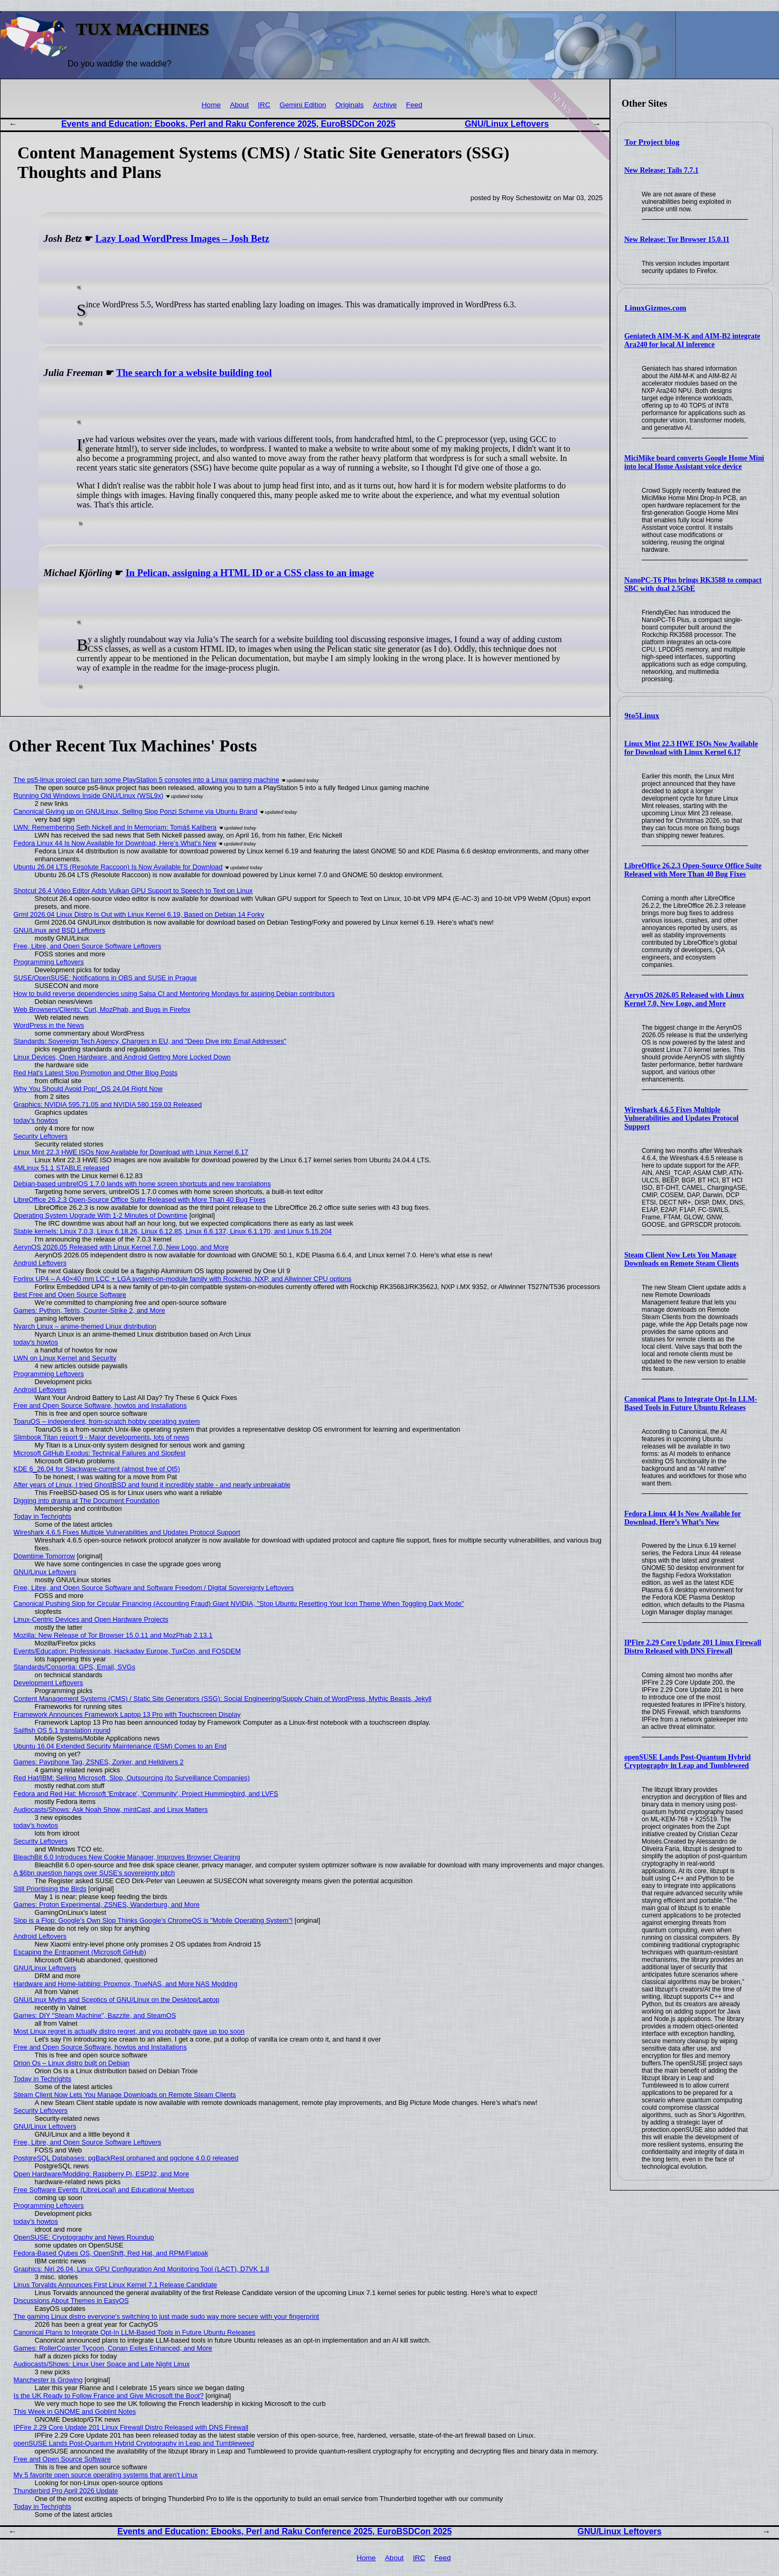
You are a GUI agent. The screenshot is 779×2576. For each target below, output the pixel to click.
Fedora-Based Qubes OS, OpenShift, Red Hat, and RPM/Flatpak (111, 2253)
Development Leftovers (48, 1683)
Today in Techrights (42, 1516)
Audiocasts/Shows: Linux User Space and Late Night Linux (102, 2364)
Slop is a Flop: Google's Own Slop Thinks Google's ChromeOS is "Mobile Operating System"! (153, 1920)
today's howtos (36, 1120)
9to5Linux (642, 715)
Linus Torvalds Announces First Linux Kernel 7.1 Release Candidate (115, 2285)
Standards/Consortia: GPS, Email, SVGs (74, 1667)
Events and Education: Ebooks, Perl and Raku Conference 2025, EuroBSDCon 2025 (228, 123)
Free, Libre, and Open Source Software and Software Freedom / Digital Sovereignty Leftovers (154, 1588)
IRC (264, 105)
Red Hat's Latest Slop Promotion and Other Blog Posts (95, 1073)
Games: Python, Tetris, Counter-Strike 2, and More (89, 1310)
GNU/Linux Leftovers (507, 123)
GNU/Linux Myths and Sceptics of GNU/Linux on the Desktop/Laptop (117, 2000)
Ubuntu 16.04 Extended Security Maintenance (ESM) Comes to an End (120, 1746)
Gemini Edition (302, 105)
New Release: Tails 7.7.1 (661, 170)
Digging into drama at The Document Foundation (86, 1501)
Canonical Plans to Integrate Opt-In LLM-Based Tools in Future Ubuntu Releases (690, 1403)
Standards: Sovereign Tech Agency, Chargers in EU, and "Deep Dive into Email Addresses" (150, 1041)
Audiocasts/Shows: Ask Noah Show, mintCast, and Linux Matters (111, 1809)
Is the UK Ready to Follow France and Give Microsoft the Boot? (109, 2396)
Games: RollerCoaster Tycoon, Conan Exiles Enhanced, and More (113, 2348)
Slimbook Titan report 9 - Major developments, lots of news (102, 1437)
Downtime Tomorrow (44, 1556)
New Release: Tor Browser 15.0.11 (676, 239)
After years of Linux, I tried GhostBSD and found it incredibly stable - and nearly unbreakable (152, 1485)
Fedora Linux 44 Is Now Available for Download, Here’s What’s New (682, 1518)
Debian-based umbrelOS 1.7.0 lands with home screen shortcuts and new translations (142, 1184)
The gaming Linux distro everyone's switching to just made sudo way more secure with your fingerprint (167, 2316)
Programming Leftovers (49, 962)
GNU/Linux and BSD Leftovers (60, 930)
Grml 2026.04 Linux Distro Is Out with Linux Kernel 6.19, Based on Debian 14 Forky (139, 914)
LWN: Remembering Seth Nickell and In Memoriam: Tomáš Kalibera (115, 827)
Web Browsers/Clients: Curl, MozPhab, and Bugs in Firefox (102, 1009)
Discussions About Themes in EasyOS (71, 2301)
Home (211, 105)
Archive (385, 105)
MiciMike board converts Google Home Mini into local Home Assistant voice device (694, 462)
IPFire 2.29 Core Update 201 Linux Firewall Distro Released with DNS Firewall (692, 1647)
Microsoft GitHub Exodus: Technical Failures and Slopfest (100, 1453)
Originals (349, 105)
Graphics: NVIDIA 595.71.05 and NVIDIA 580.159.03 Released (108, 1104)
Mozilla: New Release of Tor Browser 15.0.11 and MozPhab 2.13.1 (113, 1635)
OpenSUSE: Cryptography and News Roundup (84, 2237)
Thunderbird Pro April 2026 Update (66, 2491)
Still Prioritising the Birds (50, 1889)
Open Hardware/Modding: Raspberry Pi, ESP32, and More (101, 2174)
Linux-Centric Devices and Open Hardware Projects (91, 1619)
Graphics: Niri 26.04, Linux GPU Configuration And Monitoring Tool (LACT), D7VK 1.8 (141, 2269)
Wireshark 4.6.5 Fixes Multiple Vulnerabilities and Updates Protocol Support (681, 1118)
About (239, 105)
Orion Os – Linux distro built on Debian (72, 2063)
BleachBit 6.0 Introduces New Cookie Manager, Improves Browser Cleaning (127, 1857)
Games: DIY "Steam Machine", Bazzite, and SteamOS (95, 2015)
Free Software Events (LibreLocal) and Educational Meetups (104, 2190)
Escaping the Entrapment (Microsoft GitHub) (80, 1952)
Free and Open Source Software (62, 2459)
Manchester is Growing (48, 2380)
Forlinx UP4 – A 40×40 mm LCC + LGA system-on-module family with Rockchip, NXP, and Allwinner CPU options (183, 1279)
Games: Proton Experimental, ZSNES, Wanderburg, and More (107, 1905)
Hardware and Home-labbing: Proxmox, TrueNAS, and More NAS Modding (126, 1984)
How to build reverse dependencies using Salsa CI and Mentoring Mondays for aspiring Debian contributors (174, 994)
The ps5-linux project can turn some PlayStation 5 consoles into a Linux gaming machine (146, 780)
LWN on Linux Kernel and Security (65, 1358)
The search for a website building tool (194, 373)
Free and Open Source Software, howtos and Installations (100, 1405)
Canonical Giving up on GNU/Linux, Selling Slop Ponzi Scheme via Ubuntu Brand (136, 811)
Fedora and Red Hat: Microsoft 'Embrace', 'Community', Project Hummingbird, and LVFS (146, 1794)
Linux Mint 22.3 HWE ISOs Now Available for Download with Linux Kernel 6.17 (691, 748)
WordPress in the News (49, 1025)
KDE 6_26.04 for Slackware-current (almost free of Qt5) (97, 1469)
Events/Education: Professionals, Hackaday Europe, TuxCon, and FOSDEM (127, 1651)
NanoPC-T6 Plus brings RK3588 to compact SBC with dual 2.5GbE (693, 584)
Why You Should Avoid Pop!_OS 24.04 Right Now (88, 1089)
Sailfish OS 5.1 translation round (62, 1730)
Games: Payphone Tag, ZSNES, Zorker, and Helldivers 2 (99, 1762)
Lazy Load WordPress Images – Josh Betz (182, 238)
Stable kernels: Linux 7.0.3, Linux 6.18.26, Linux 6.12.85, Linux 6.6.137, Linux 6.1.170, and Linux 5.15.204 (173, 1231)
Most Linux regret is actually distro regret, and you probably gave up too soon (129, 2031)
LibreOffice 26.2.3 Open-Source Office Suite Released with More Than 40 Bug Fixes (693, 870)
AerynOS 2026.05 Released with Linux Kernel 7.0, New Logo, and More (684, 999)
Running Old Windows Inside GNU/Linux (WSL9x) (89, 796)
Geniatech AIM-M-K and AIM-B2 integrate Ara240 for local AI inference (692, 340)
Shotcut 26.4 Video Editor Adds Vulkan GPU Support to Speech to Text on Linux (133, 891)
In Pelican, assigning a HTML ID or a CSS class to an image (250, 573)
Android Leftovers (40, 1263)
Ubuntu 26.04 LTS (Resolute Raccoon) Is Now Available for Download (118, 867)
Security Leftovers (41, 1136)
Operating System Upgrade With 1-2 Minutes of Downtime (100, 1215)
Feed (414, 105)
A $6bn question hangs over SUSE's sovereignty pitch (94, 1873)
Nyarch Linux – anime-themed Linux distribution (85, 1326)
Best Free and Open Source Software (70, 1295)
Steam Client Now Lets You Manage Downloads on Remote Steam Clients (681, 1259)
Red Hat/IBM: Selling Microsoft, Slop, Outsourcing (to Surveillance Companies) (132, 1778)
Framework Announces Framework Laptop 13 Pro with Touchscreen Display (127, 1714)
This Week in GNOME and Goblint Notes (75, 2411)
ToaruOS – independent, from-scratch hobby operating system (107, 1421)
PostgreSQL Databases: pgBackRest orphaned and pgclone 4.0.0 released (126, 2158)
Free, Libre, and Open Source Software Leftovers (88, 946)
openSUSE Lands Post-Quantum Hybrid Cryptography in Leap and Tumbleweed (687, 1761)
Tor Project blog (652, 142)
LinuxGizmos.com (656, 308)
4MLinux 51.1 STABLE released (61, 1168)
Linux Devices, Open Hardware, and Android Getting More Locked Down (122, 1057)
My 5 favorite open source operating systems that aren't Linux (106, 2475)
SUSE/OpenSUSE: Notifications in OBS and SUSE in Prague (105, 978)
